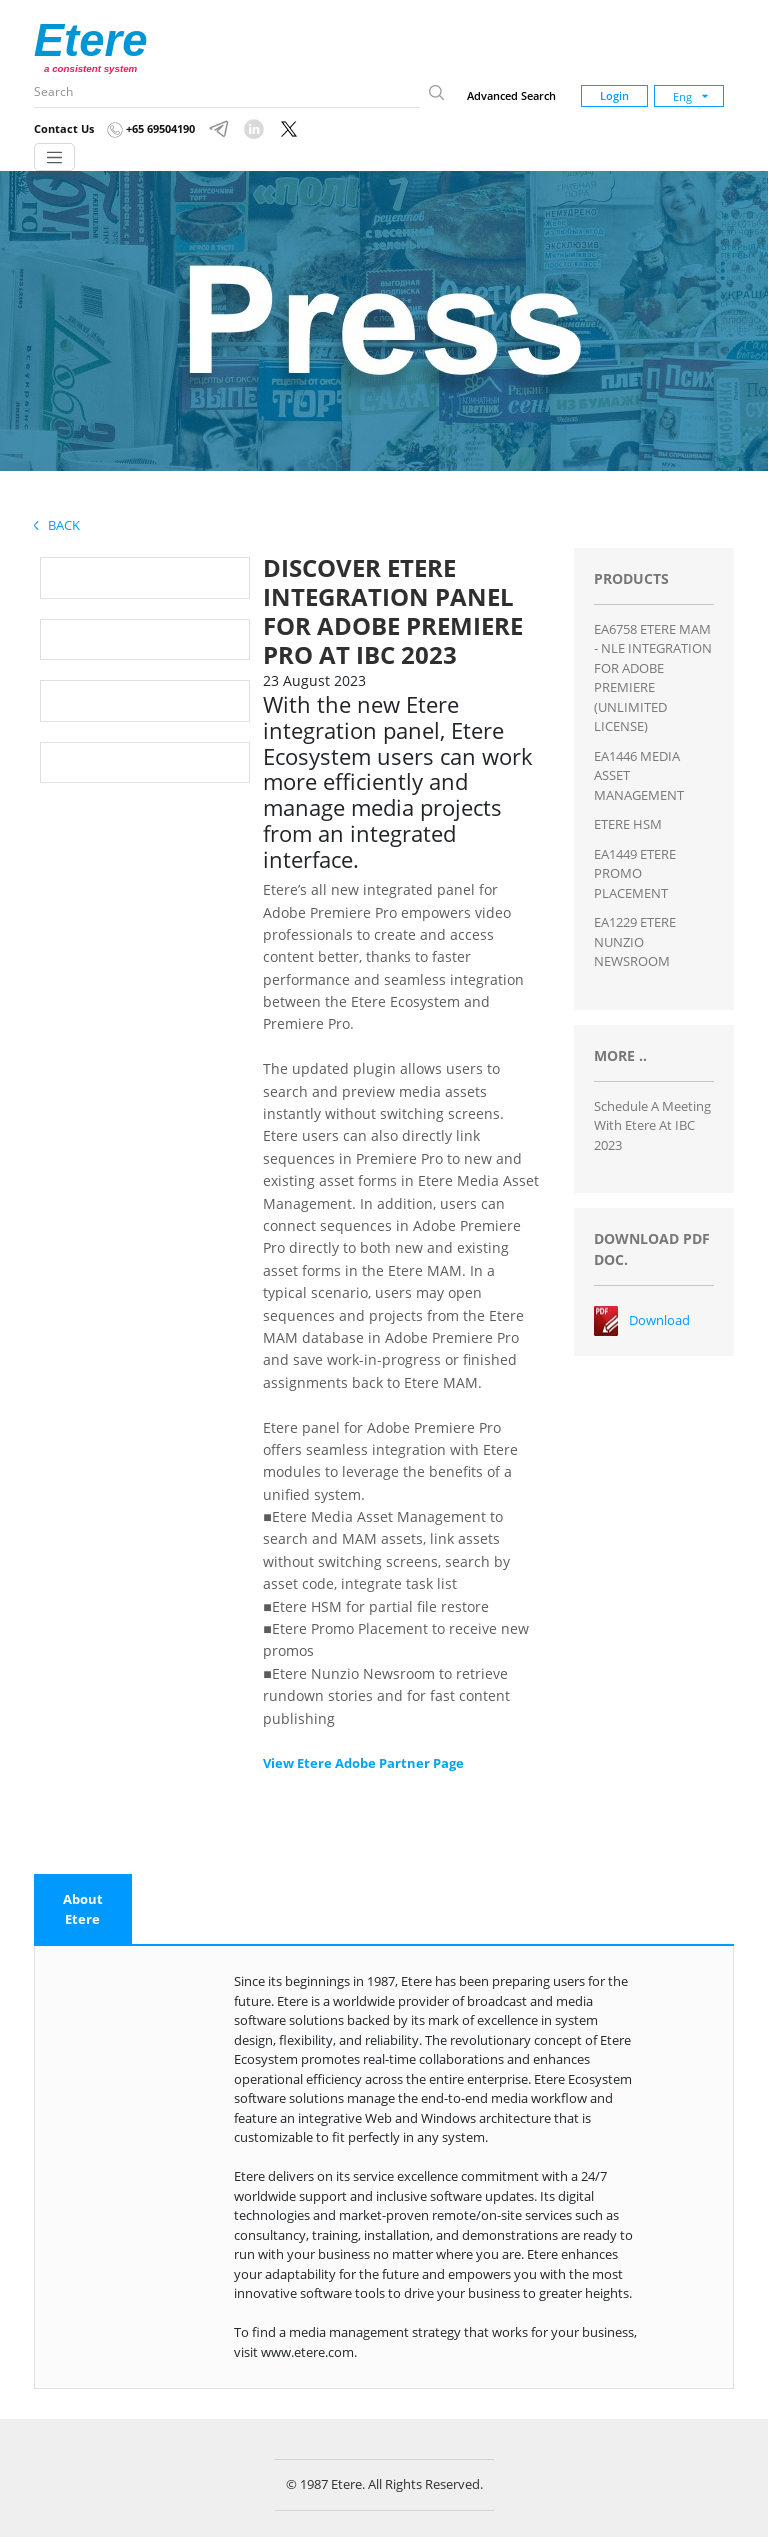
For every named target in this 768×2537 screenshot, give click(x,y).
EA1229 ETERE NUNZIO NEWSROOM (635, 941)
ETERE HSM (628, 824)
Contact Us (64, 128)
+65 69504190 (151, 128)
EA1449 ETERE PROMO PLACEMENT (635, 873)
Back (57, 525)
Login (614, 95)
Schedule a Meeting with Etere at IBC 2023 (652, 1125)
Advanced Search (511, 95)
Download (659, 1320)
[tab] (83, 1909)
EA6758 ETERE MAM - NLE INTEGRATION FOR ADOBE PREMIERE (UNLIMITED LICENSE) (653, 678)
